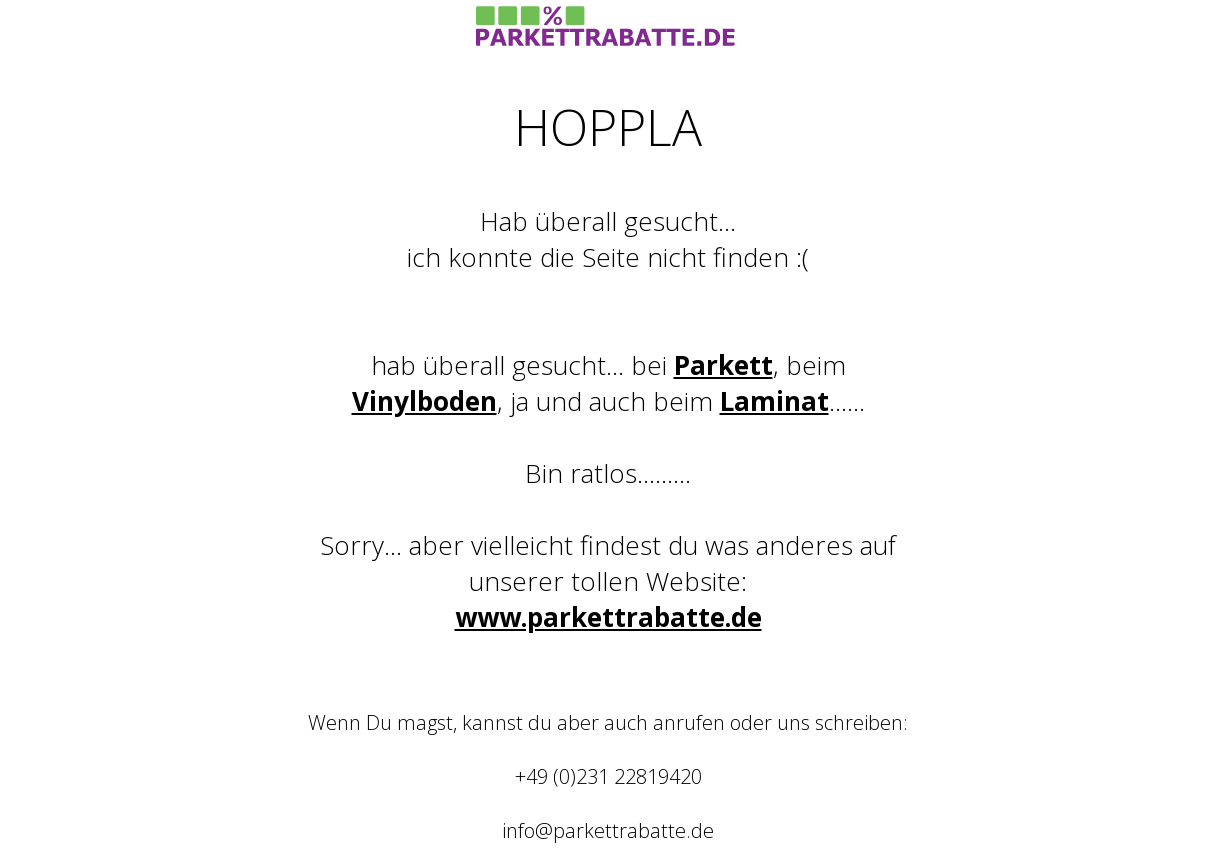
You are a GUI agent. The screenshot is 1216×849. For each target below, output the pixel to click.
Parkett (723, 365)
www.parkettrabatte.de (608, 617)
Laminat (774, 401)
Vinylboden (424, 401)
